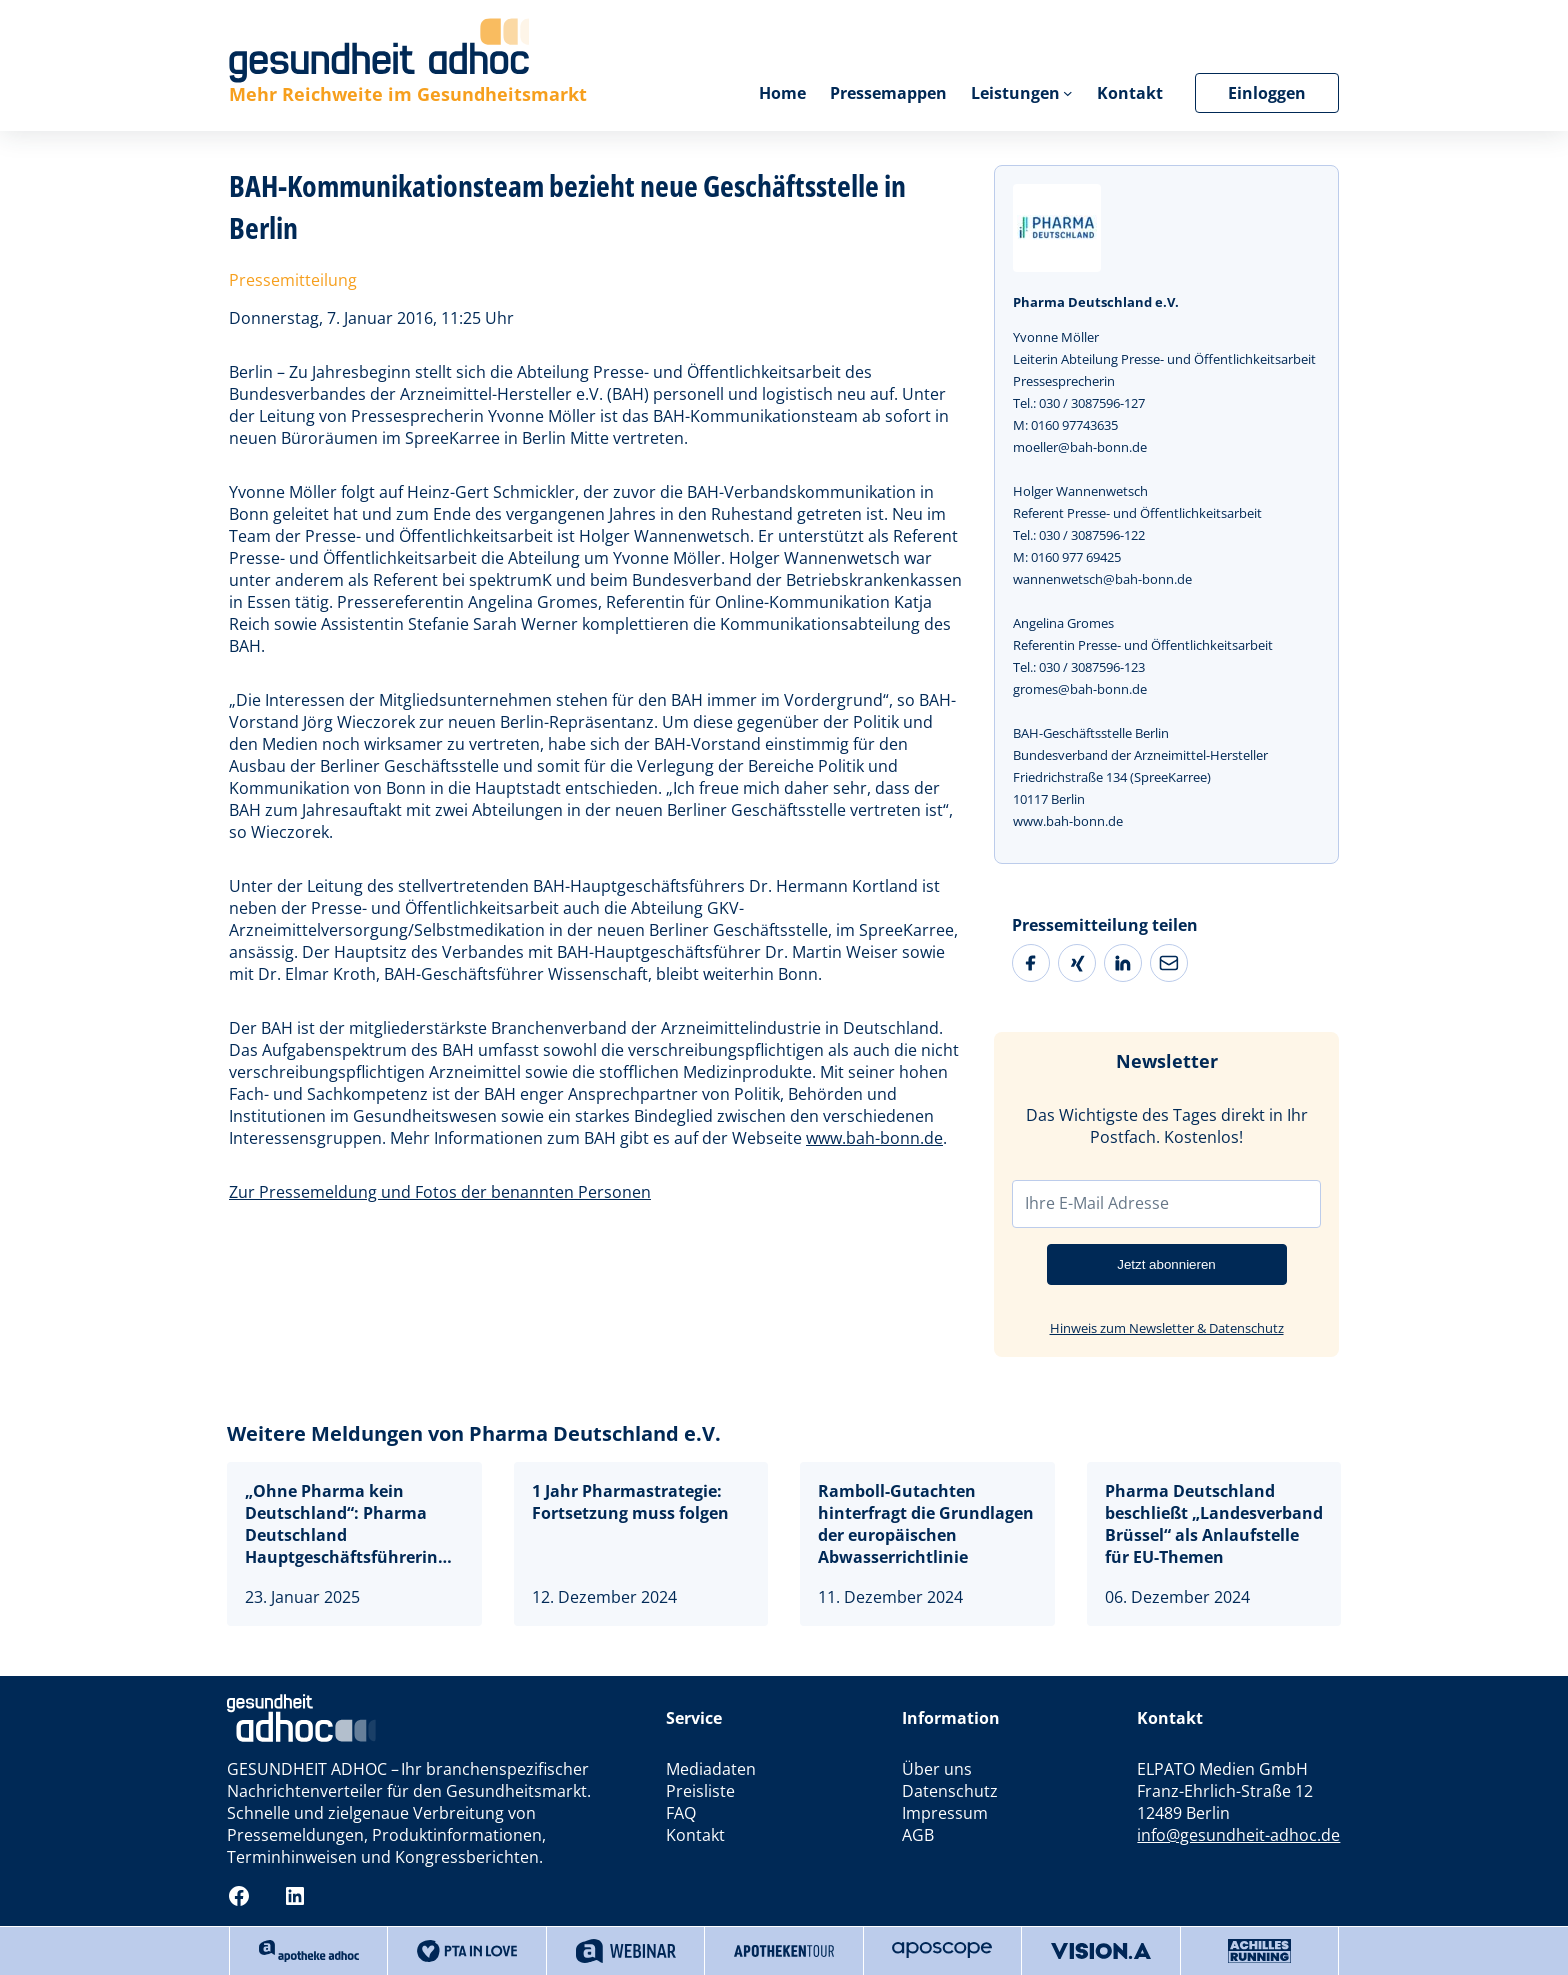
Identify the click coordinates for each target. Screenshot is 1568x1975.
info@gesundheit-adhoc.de (1238, 1835)
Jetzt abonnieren (1166, 1264)
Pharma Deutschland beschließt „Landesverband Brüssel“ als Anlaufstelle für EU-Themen (1214, 1524)
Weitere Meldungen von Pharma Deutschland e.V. (474, 1433)
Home (781, 93)
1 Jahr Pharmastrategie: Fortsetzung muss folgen (632, 1502)
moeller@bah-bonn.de (1080, 447)
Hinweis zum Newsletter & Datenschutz (1167, 1328)
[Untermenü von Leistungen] (1068, 93)
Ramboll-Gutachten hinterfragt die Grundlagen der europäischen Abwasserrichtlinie (926, 1524)
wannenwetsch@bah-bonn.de (1102, 579)
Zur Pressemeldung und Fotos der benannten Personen (440, 1192)
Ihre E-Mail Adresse (1097, 1203)
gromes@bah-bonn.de (1080, 689)
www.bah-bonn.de (874, 1138)
